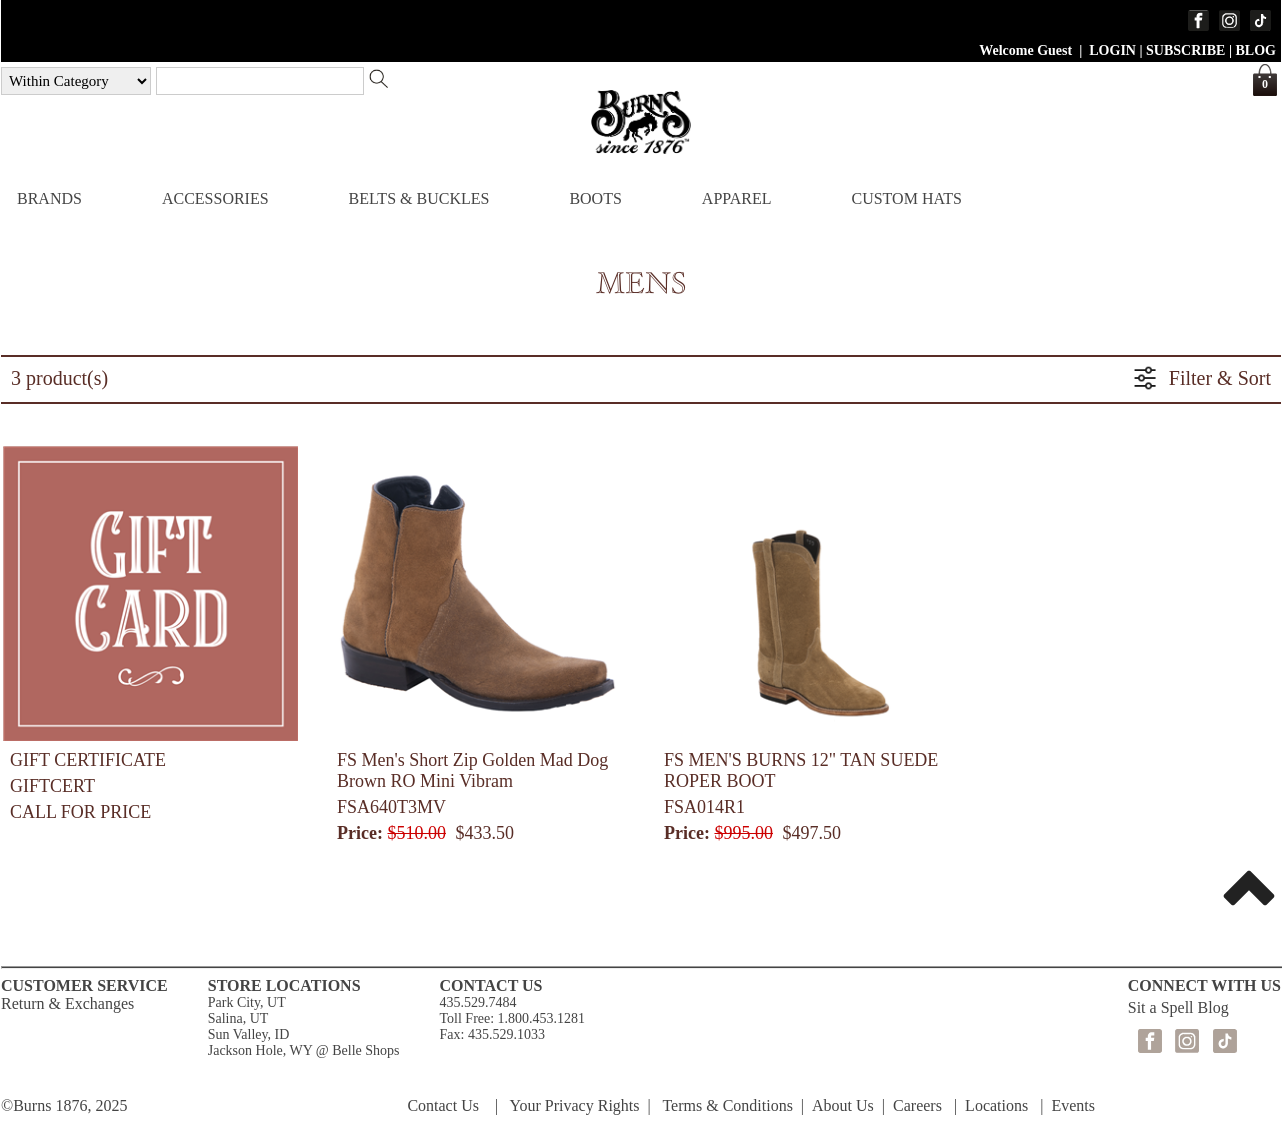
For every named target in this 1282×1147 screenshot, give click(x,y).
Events (1073, 1105)
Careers (917, 1105)
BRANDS (49, 198)
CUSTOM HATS (906, 198)
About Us (843, 1105)
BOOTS (595, 198)
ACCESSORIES (215, 198)
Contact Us (443, 1105)
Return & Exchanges (67, 1003)
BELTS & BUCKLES (419, 198)
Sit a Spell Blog (1178, 1007)
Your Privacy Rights (575, 1105)
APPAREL (737, 198)
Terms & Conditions (727, 1105)
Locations (996, 1105)
